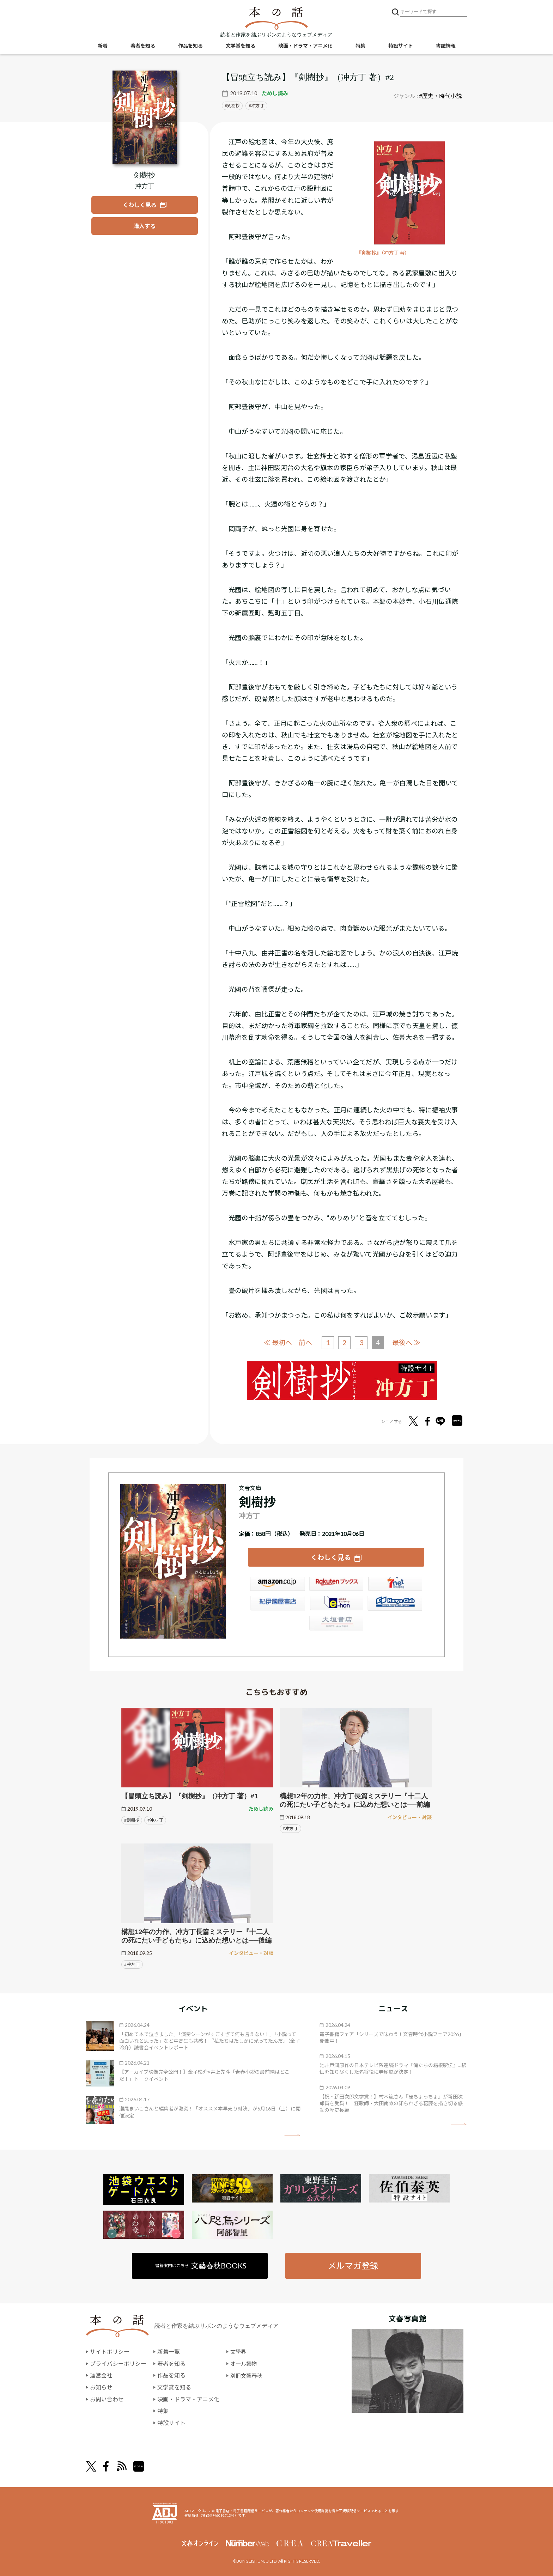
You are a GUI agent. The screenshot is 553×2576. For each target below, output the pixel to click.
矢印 (292, 2134)
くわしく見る (331, 1557)
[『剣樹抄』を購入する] (144, 226)
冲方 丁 (258, 105)
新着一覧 (168, 2351)
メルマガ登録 (353, 2265)
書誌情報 (446, 46)
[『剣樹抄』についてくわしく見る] (145, 117)
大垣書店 (336, 1624)
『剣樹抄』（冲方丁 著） (385, 253)
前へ (305, 1342)
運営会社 (101, 2374)
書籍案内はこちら (201, 2264)
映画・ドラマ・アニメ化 (305, 46)
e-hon (336, 1604)
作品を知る (190, 46)
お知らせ (101, 2386)
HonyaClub (395, 1604)
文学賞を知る (240, 46)
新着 (103, 46)
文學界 (238, 2351)
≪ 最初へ (277, 1342)
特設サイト (400, 46)
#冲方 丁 (155, 1819)
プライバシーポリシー (118, 2363)
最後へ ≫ (407, 1342)
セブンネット (395, 1585)
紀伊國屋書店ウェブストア (277, 1604)
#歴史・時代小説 (440, 95)
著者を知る (142, 46)
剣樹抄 (233, 105)
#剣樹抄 (131, 1819)
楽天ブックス (336, 1585)
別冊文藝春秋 (247, 2374)
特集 (360, 46)
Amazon (277, 1585)
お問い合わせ (107, 2398)
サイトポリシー (109, 2351)
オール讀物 (244, 2363)
